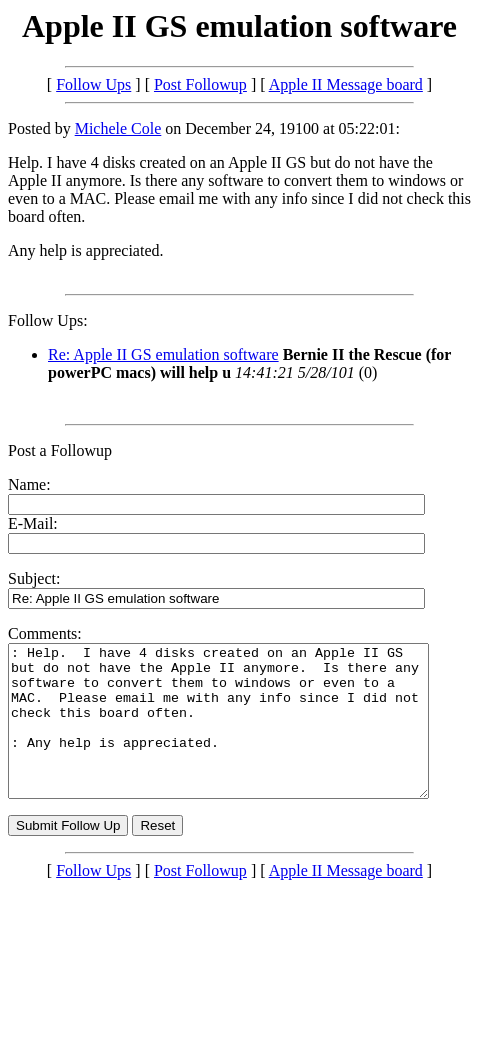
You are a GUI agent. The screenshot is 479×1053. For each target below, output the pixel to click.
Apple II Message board (346, 84)
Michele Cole (118, 128)
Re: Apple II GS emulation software (163, 354)
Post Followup (200, 84)
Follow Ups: (48, 320)
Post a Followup (60, 450)
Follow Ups (93, 84)
